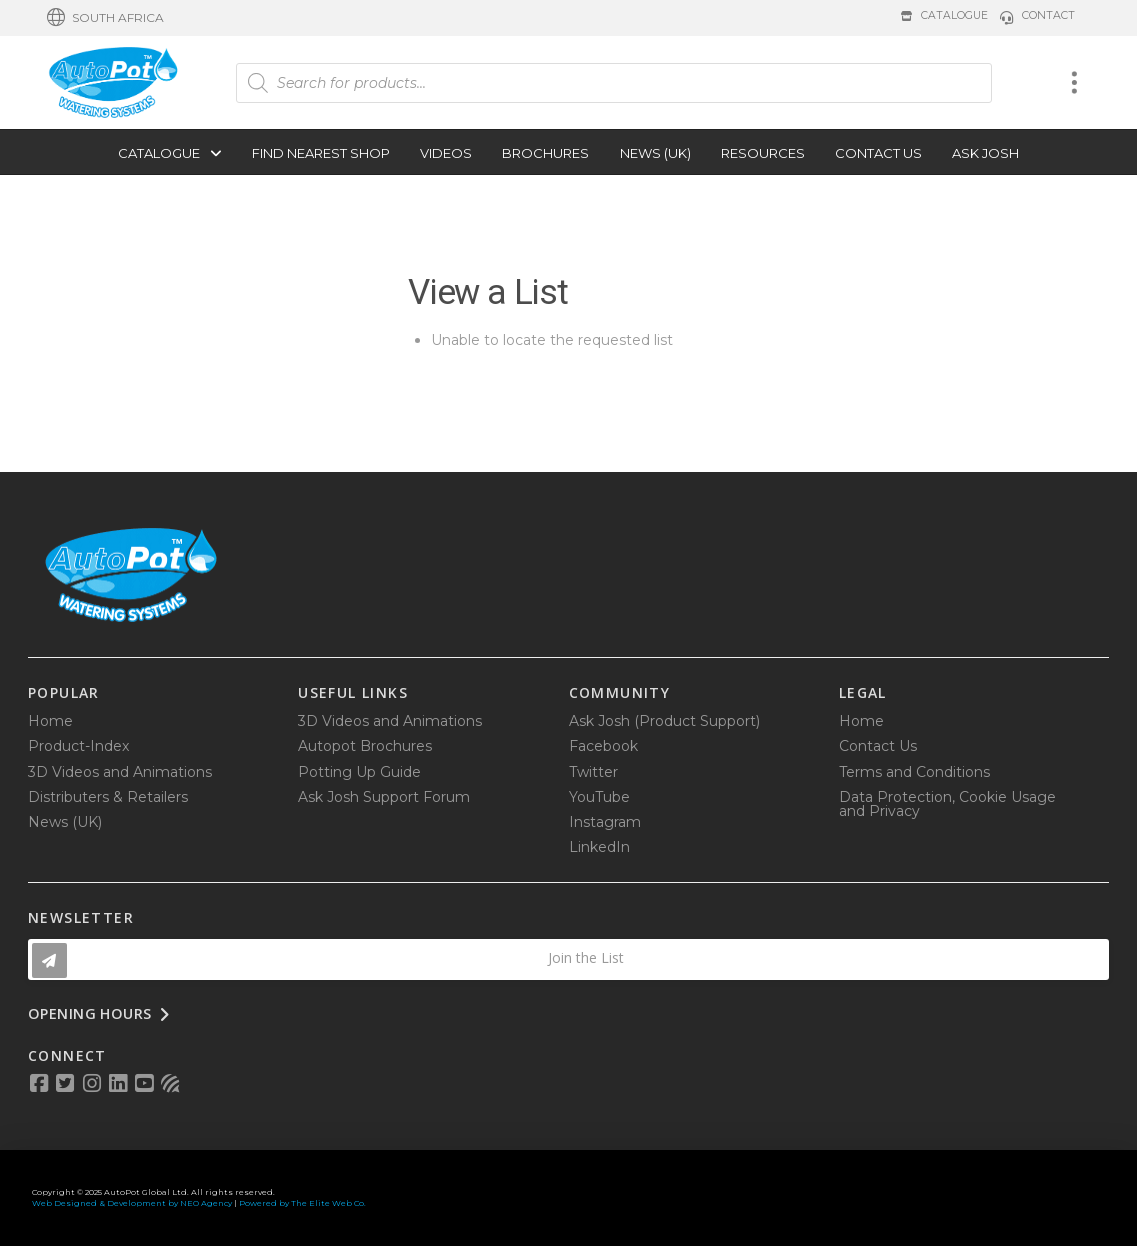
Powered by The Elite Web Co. (302, 1203)
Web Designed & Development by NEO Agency (132, 1203)
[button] (105, 18)
